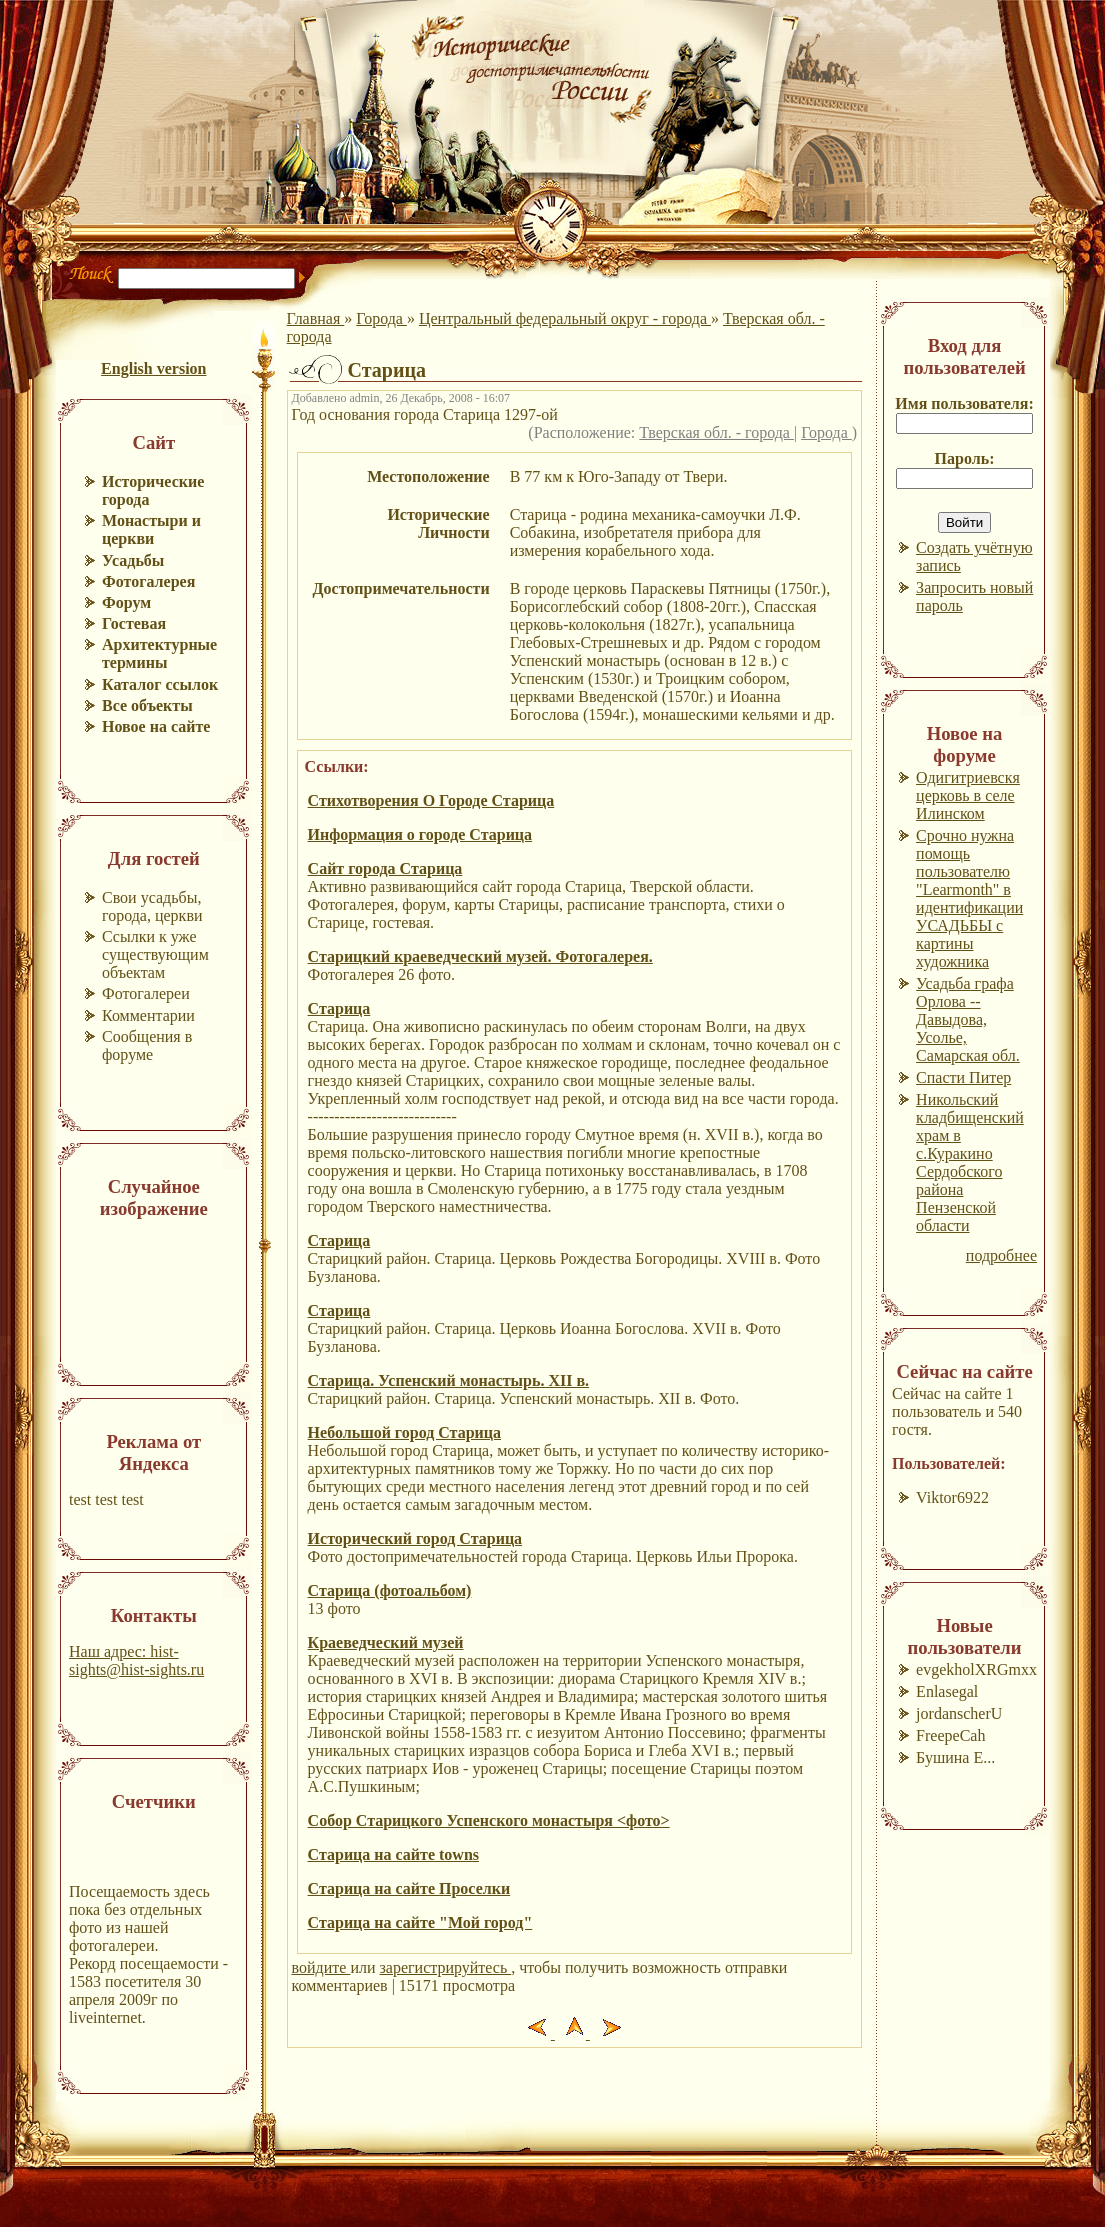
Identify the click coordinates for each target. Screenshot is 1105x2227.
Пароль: (965, 458)
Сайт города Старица (385, 868)
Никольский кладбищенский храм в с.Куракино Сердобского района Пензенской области (970, 1162)
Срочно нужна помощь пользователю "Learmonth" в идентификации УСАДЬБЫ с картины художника (969, 898)
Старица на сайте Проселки (409, 1888)
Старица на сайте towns (393, 1854)
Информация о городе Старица (420, 834)
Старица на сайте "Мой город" (420, 1922)
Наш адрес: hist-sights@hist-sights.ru (136, 1660)
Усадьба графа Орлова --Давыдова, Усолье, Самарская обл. (968, 1019)
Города (381, 318)
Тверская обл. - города (716, 432)
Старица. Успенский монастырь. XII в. (449, 1380)
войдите (321, 1967)
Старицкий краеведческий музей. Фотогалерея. (480, 956)
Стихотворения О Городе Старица (431, 800)
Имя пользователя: (964, 403)
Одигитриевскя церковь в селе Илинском (968, 795)
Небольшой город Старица (404, 1432)
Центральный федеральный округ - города (565, 318)
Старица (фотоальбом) (390, 1590)
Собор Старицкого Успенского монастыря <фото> (489, 1820)
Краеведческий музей (386, 1642)
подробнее (1001, 1255)
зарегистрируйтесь (446, 1967)
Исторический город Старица (415, 1538)
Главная (316, 318)
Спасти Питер (963, 1077)
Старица (339, 1008)
